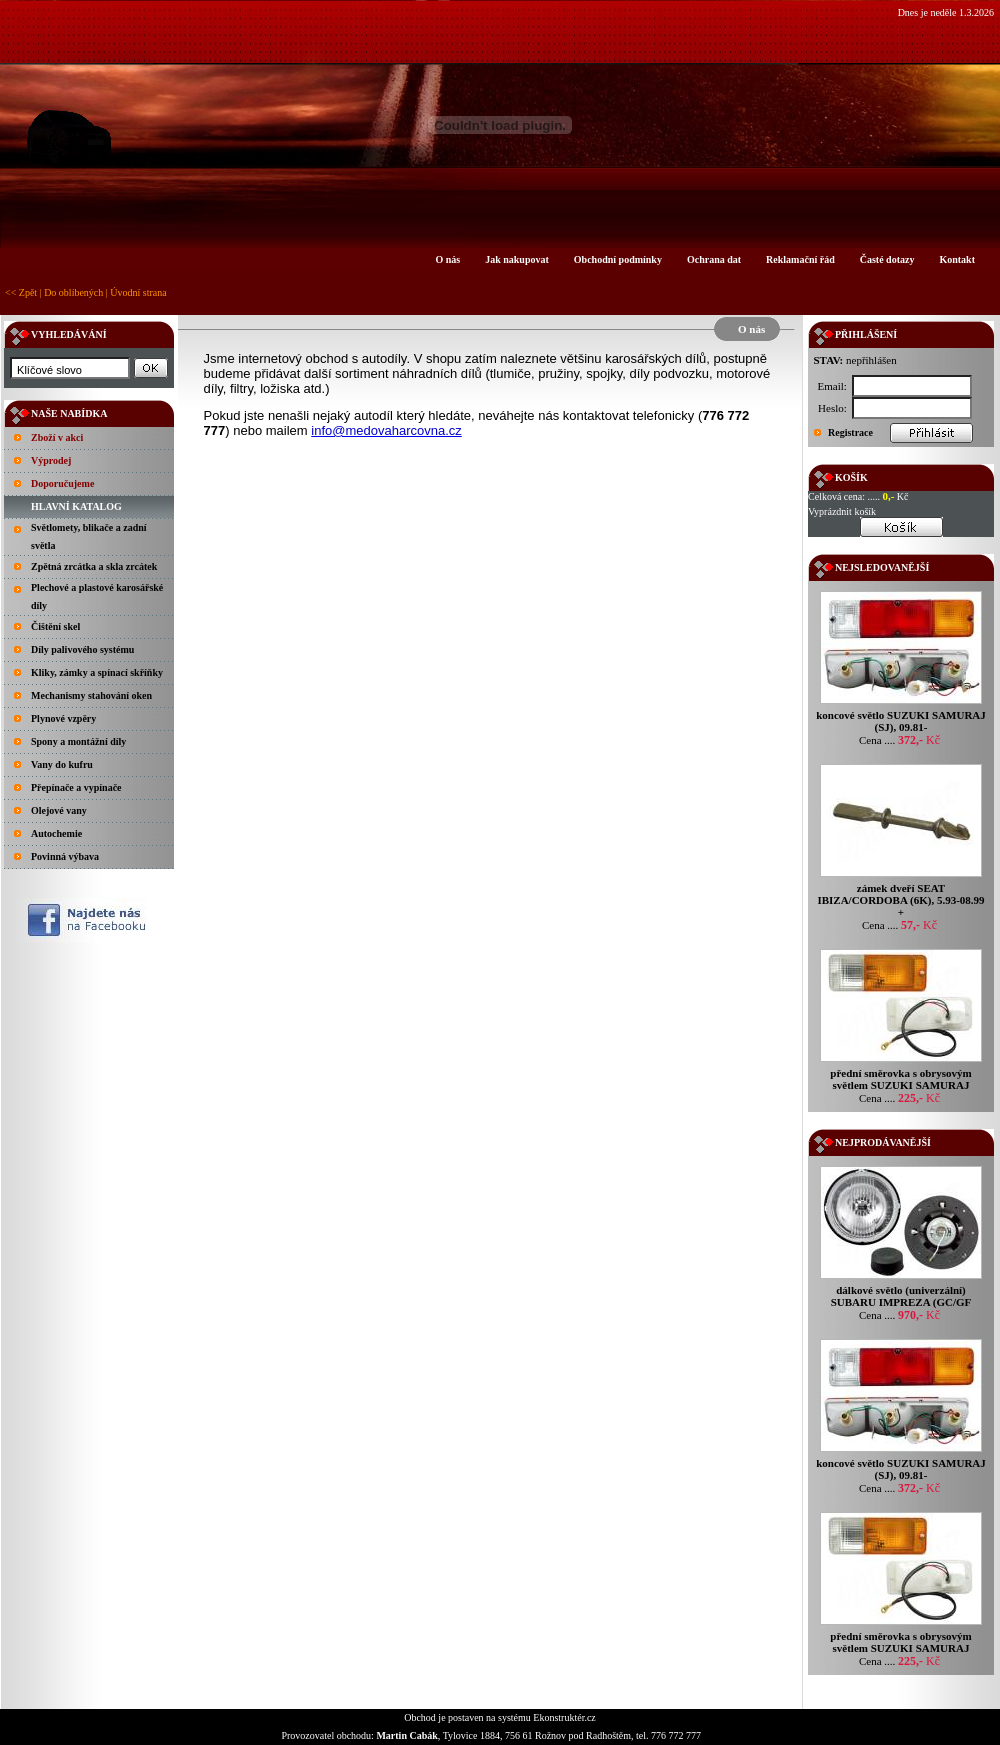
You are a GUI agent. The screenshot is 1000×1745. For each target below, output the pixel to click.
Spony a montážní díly (78, 741)
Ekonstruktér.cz (564, 1717)
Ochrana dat (714, 259)
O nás (447, 259)
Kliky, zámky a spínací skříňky (97, 672)
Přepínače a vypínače (76, 787)
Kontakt (957, 259)
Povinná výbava (65, 856)
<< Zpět (21, 292)
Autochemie (56, 833)
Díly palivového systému (82, 649)
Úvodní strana (138, 292)
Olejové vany (59, 810)
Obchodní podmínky (618, 259)
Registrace (850, 432)
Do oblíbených (73, 292)
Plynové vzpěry (63, 718)
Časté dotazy (887, 259)
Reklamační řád (800, 259)
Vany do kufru (62, 764)
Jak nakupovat (517, 259)
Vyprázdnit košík (842, 511)
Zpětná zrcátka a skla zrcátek (94, 566)
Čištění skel (55, 626)
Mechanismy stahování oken (91, 695)
